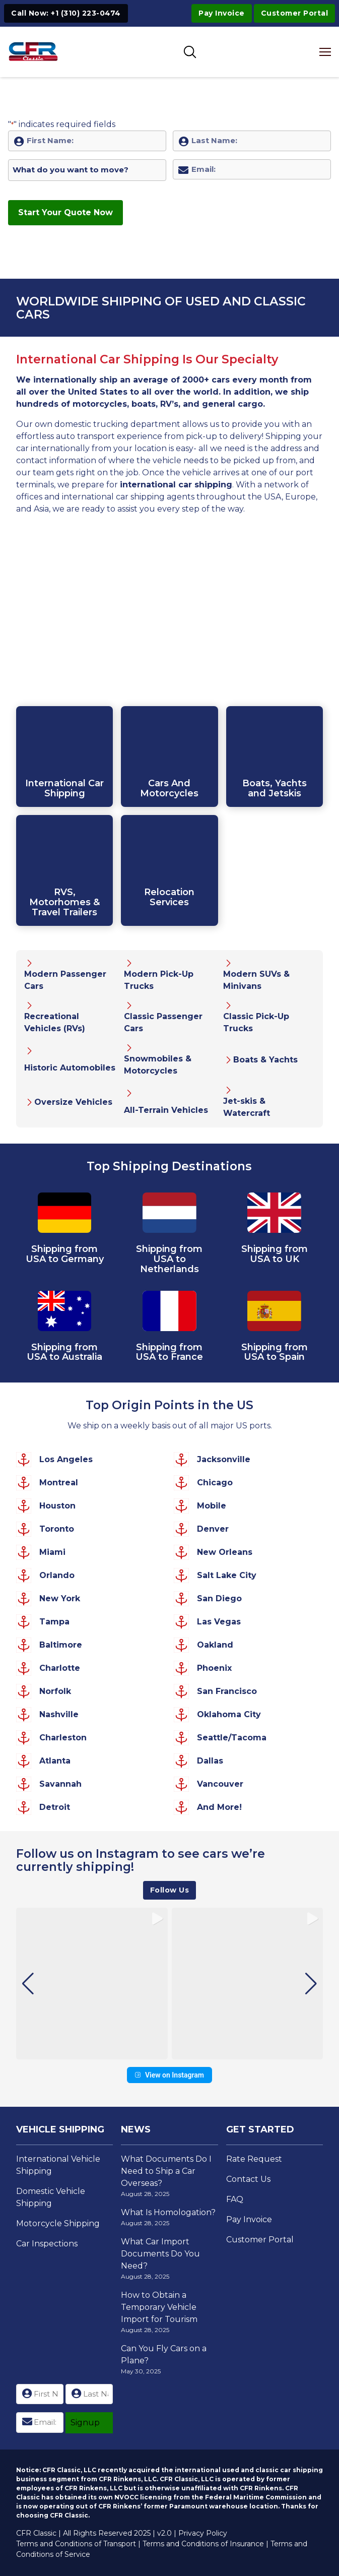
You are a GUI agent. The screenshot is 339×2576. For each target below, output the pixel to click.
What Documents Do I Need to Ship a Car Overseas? (166, 2171)
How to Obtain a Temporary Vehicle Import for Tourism (159, 2307)
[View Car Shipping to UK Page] (274, 1214)
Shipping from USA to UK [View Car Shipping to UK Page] (274, 1254)
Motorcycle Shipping (58, 2223)
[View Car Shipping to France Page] (169, 1313)
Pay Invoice (221, 13)
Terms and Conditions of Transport (76, 2543)
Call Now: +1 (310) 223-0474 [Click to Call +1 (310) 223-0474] (66, 13)
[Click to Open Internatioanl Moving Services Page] (169, 870)
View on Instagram (169, 2075)
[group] (92, 1983)
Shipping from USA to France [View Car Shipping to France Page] (169, 1352)
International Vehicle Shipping (58, 2165)
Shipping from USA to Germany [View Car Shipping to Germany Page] (65, 1254)
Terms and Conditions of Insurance (203, 2543)
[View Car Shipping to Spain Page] (274, 1313)
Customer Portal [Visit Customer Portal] (294, 13)
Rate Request (254, 2159)
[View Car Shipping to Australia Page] (65, 1313)
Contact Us (248, 2179)
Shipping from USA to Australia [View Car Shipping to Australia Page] (64, 1352)
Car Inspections (47, 2243)
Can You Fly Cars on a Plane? (164, 2354)
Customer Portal (260, 2239)
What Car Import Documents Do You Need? (160, 2254)
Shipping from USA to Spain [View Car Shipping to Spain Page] (274, 1352)
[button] (170, 2052)
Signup (85, 2422)
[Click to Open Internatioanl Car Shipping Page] (64, 756)
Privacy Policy (202, 2533)
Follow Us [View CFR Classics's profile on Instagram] (169, 1890)
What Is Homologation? (168, 2212)
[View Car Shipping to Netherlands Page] (169, 1214)
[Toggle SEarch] (190, 52)
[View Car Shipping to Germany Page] (65, 1214)
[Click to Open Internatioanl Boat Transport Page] (274, 756)
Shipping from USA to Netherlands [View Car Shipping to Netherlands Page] (169, 1259)
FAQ (234, 2199)
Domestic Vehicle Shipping (50, 2197)
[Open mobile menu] (326, 52)
